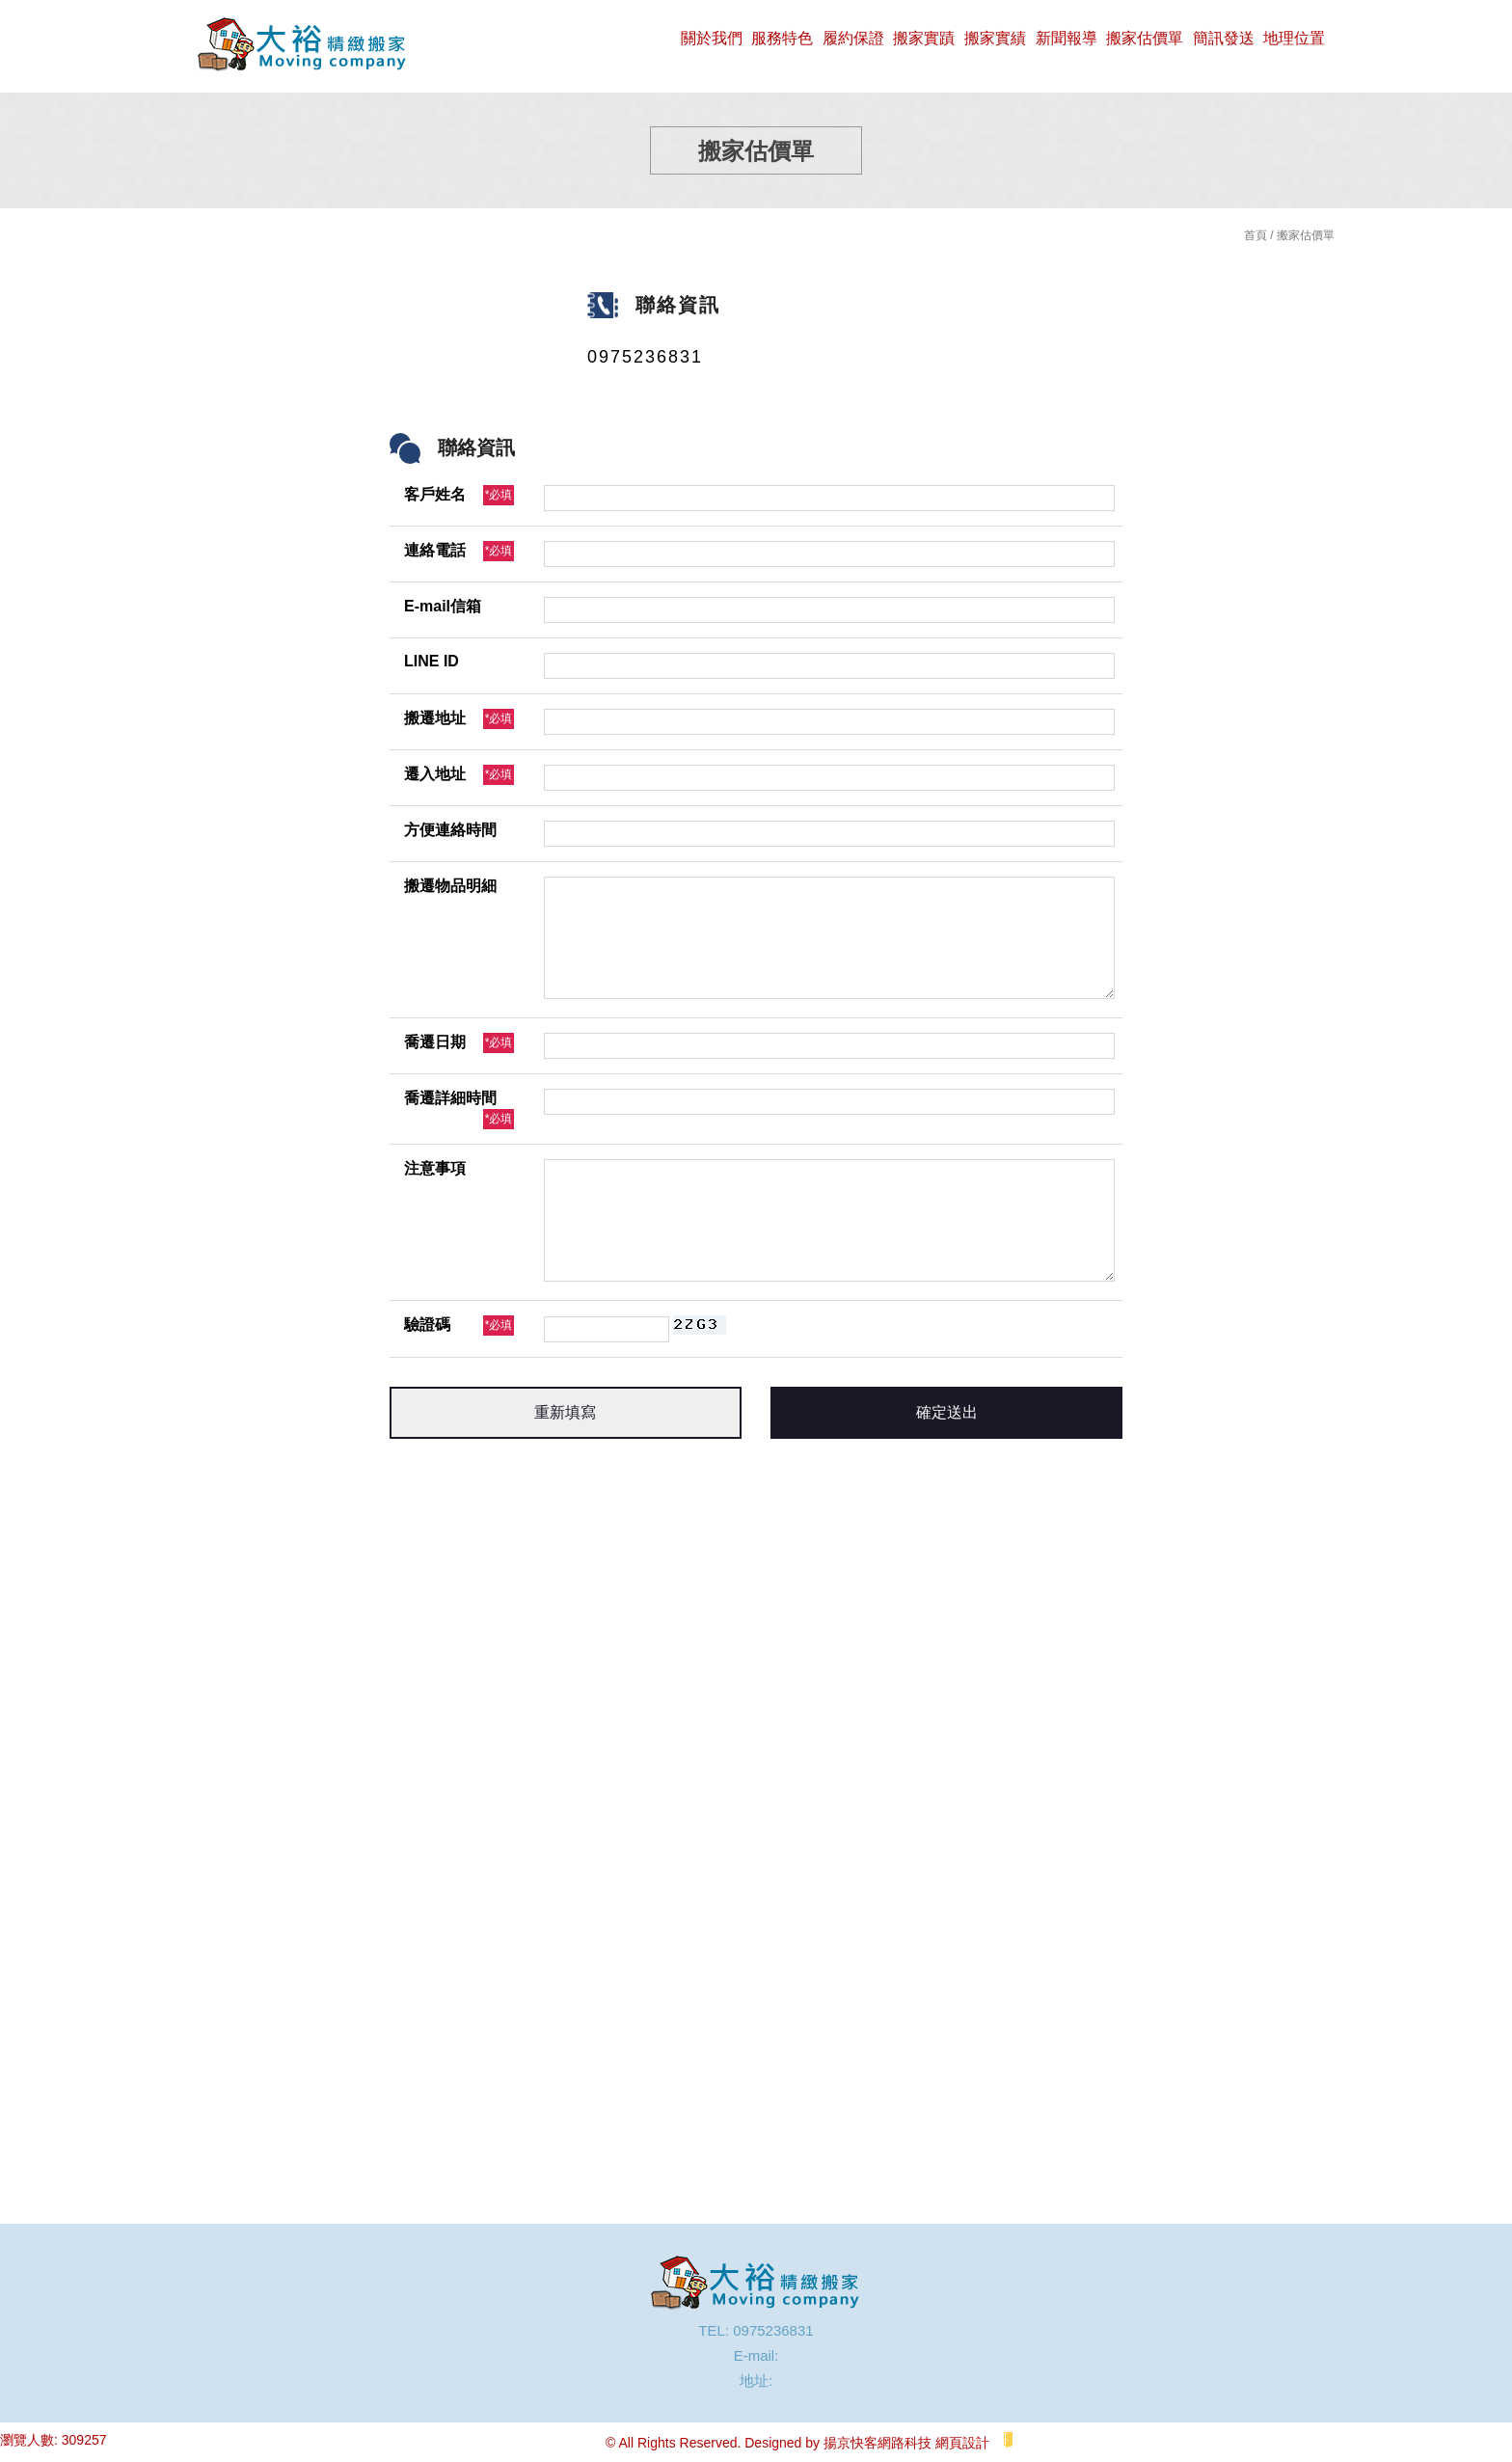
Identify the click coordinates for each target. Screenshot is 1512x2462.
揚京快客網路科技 (878, 2442)
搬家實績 (995, 38)
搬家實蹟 (924, 38)
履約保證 (853, 38)
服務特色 (782, 38)
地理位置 (1294, 38)
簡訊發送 (1224, 38)
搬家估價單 (1144, 38)
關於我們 (711, 38)
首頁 (1255, 235)
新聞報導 (1066, 38)
